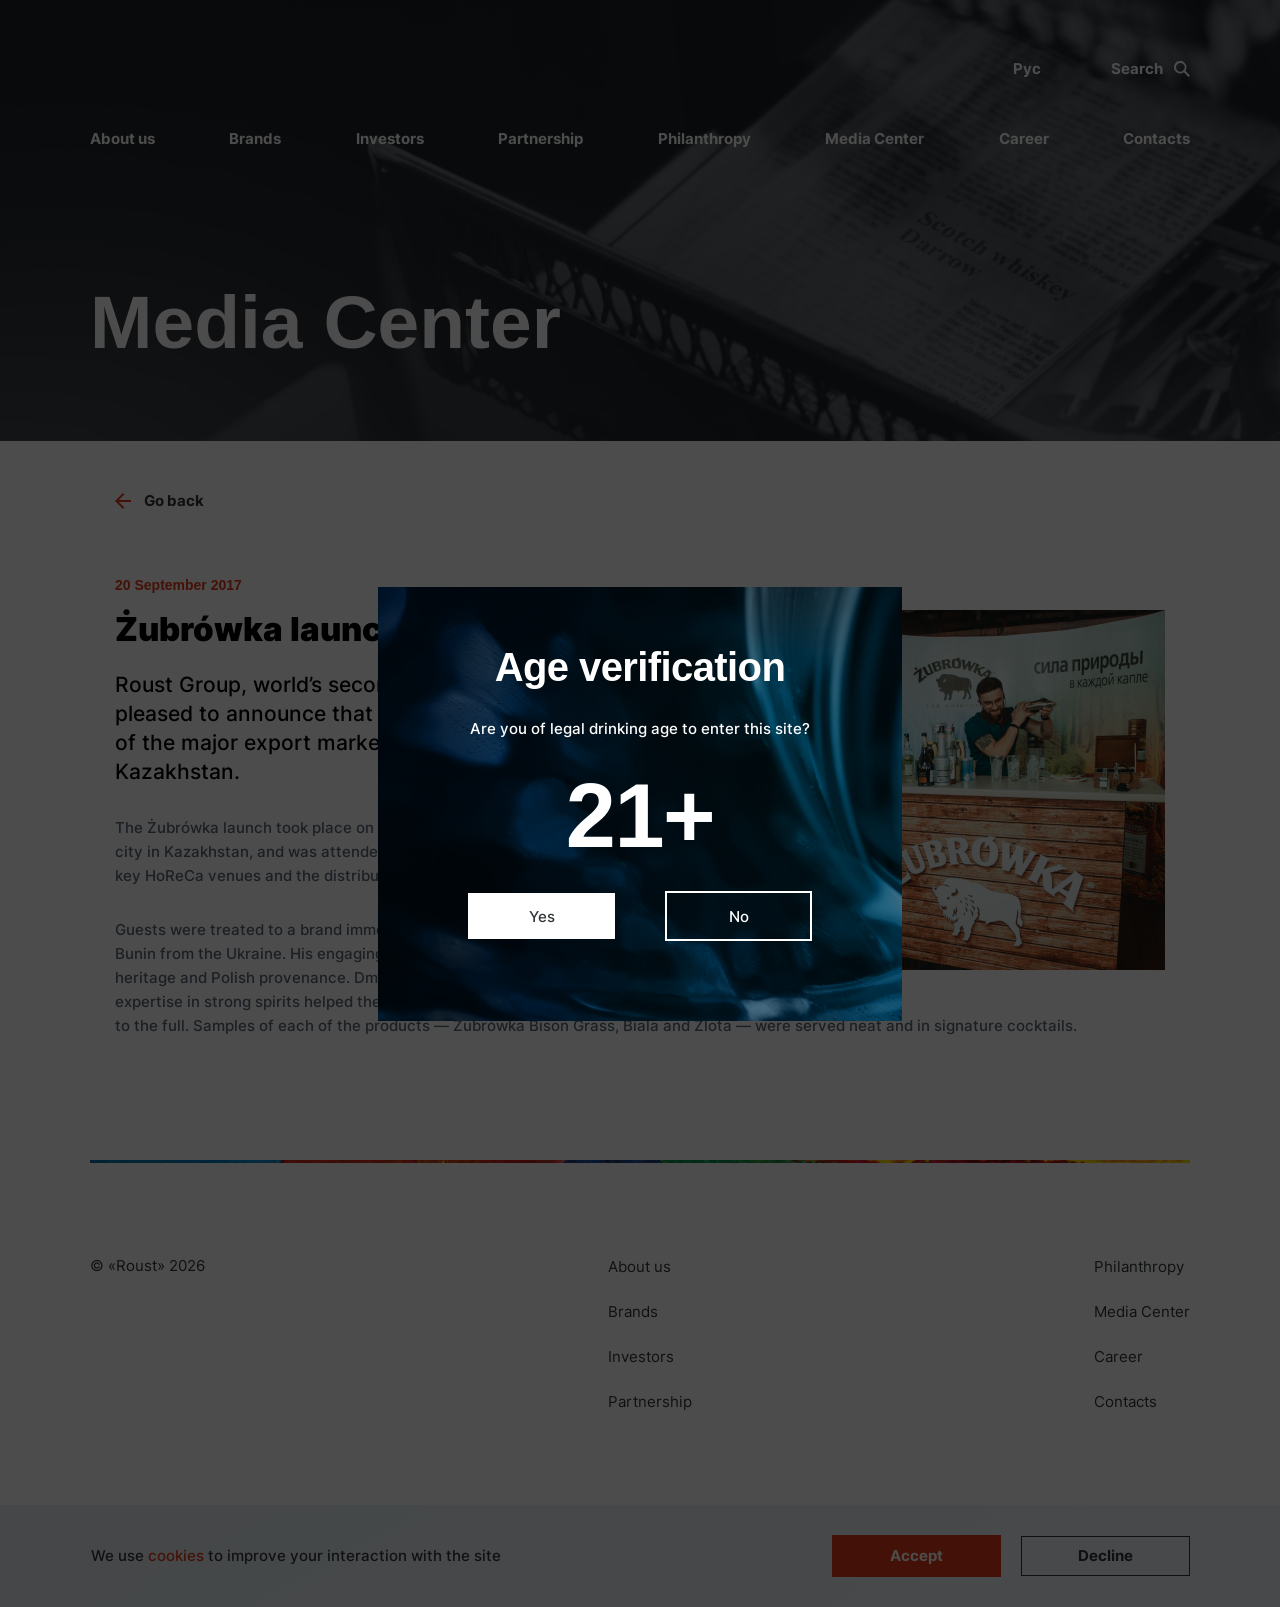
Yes (542, 916)
